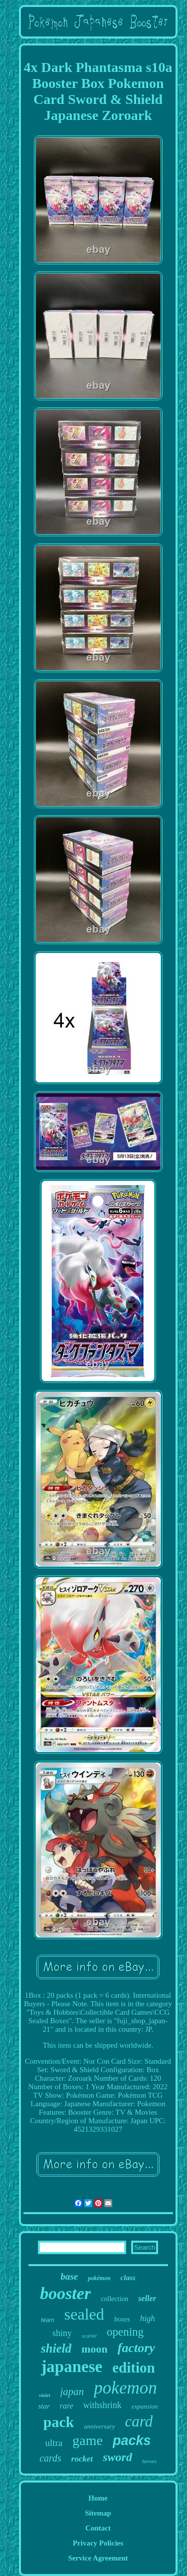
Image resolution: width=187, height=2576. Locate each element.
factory (136, 2348)
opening (125, 2332)
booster (65, 2293)
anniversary (99, 2426)
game (87, 2440)
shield (56, 2348)
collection (114, 2299)
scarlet (89, 2336)
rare (66, 2406)
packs (132, 2440)
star (43, 2406)
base (69, 2276)
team (47, 2320)
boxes (122, 2319)
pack (58, 2422)
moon (94, 2349)
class (128, 2278)
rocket (82, 2459)
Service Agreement (98, 2558)
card (139, 2421)
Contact (98, 2528)
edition (133, 2368)
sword (117, 2457)
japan (72, 2392)
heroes (149, 2461)
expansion (145, 2406)
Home (97, 2498)
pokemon (125, 2388)
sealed (84, 2314)
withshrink (102, 2405)
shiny (62, 2333)
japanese (71, 2367)
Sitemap (98, 2513)
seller (147, 2298)
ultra (53, 2443)
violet (44, 2395)
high (147, 2318)
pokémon (99, 2278)
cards (50, 2458)
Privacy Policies (98, 2543)
